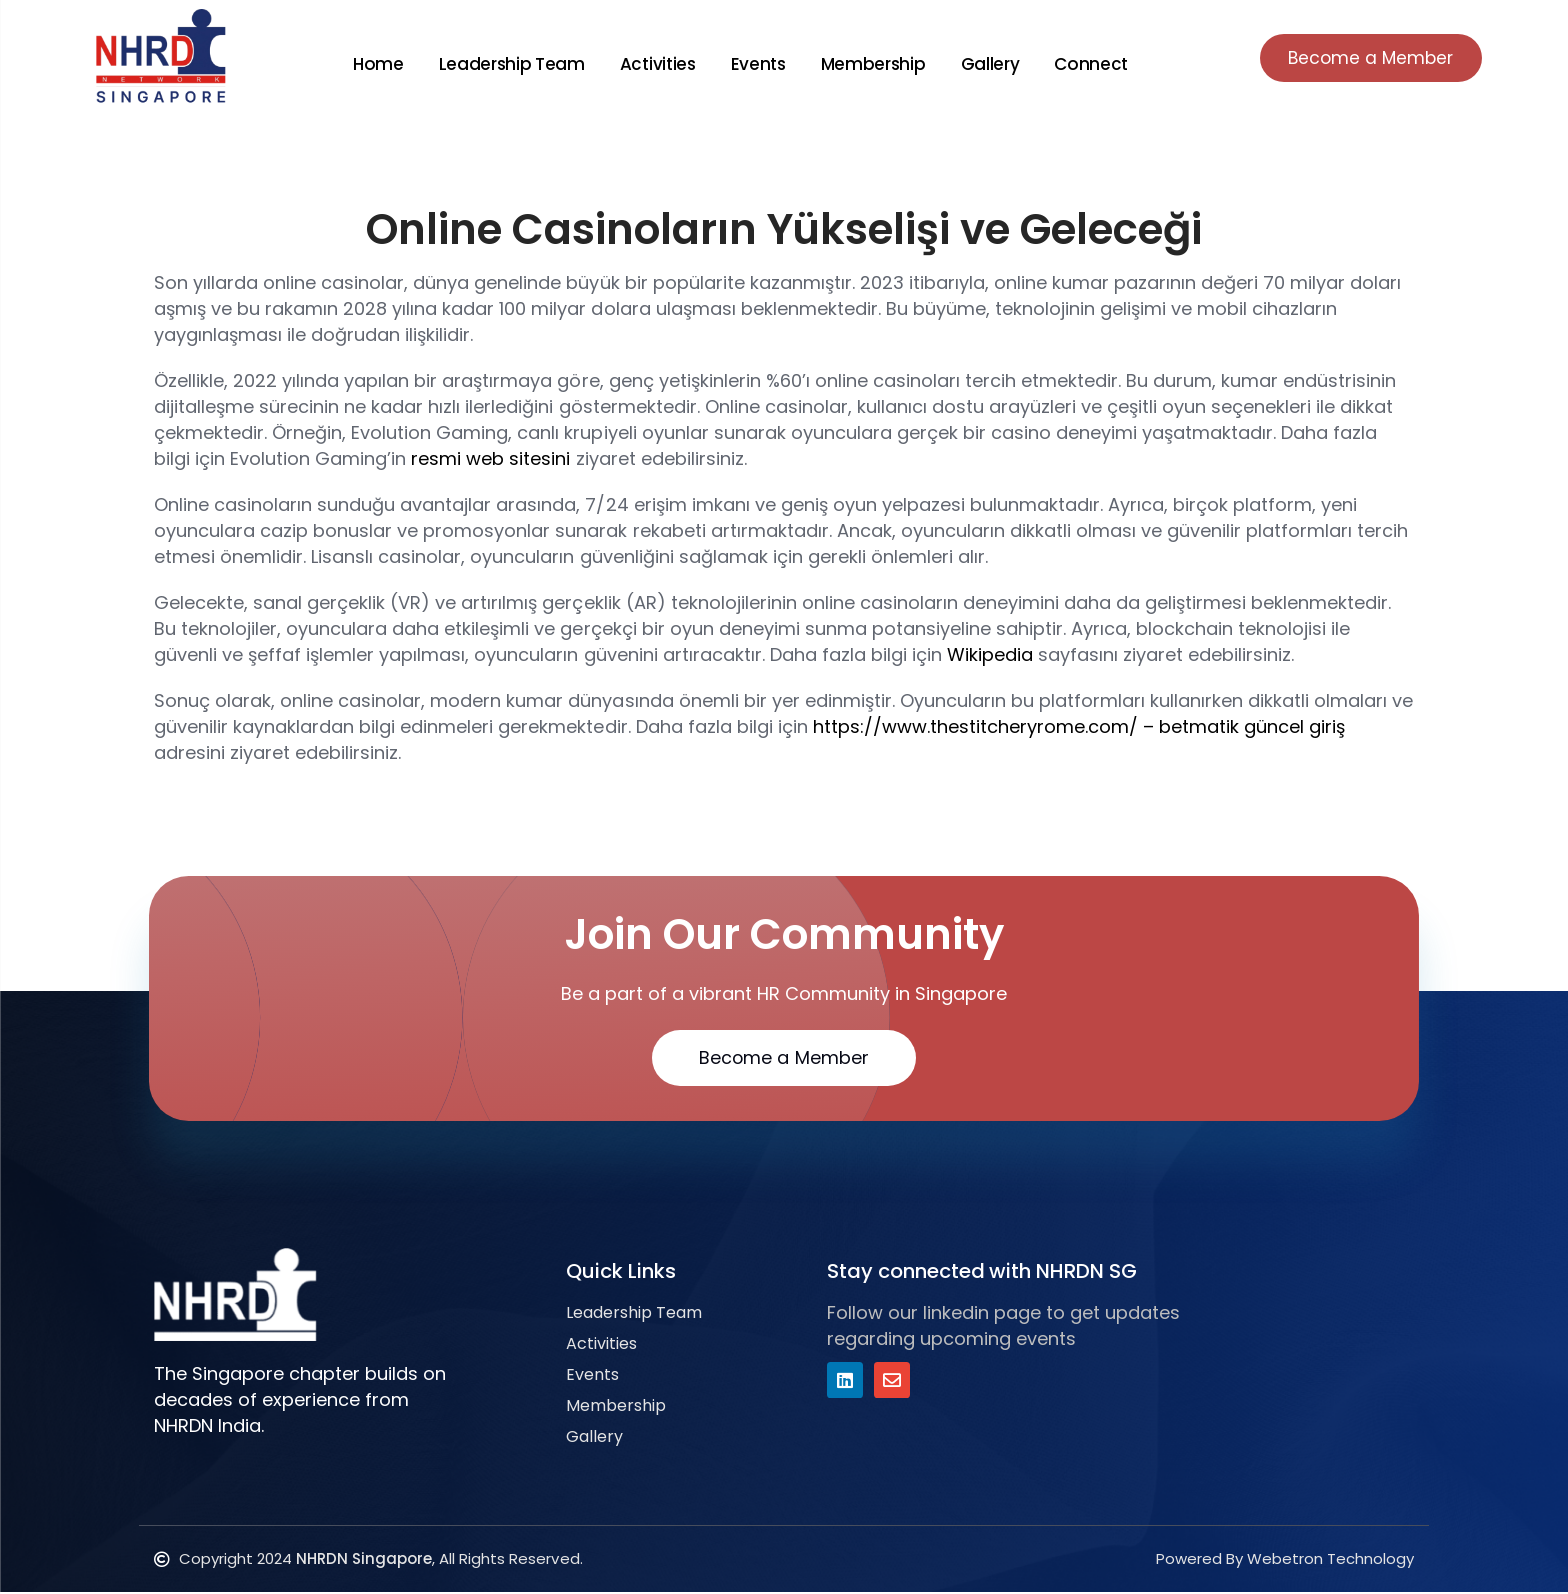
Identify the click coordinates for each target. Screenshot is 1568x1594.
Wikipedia (990, 654)
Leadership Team (507, 64)
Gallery (984, 64)
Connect (1086, 64)
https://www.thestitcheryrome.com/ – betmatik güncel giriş (1079, 726)
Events (753, 64)
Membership (868, 64)
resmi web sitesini (490, 458)
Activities (653, 64)
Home (373, 64)
